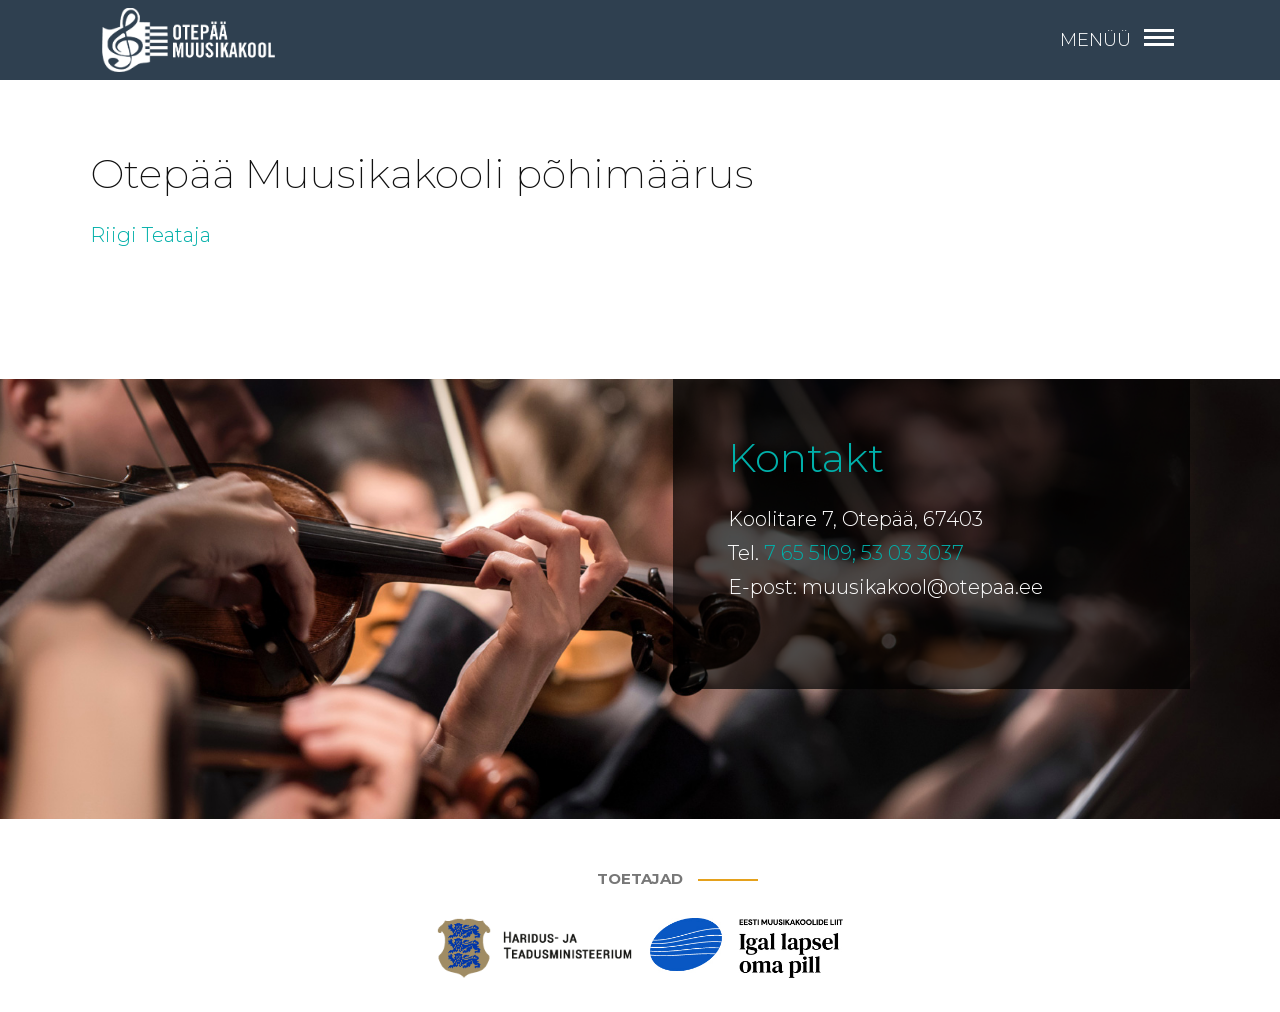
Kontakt (806, 457)
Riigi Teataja (150, 235)
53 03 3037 (912, 553)
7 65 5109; (810, 553)
